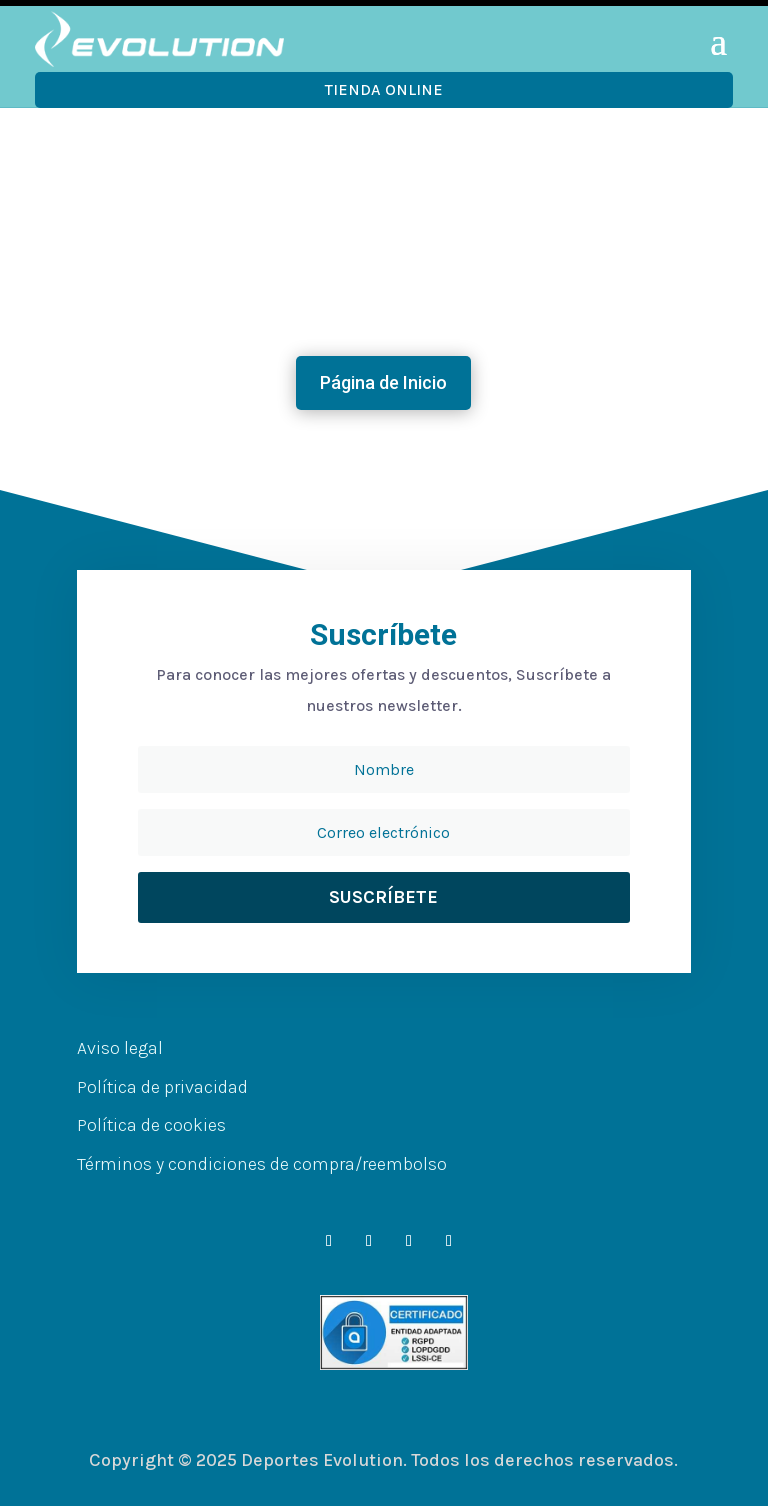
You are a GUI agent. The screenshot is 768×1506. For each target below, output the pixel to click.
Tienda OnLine (384, 89)
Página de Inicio (383, 382)
